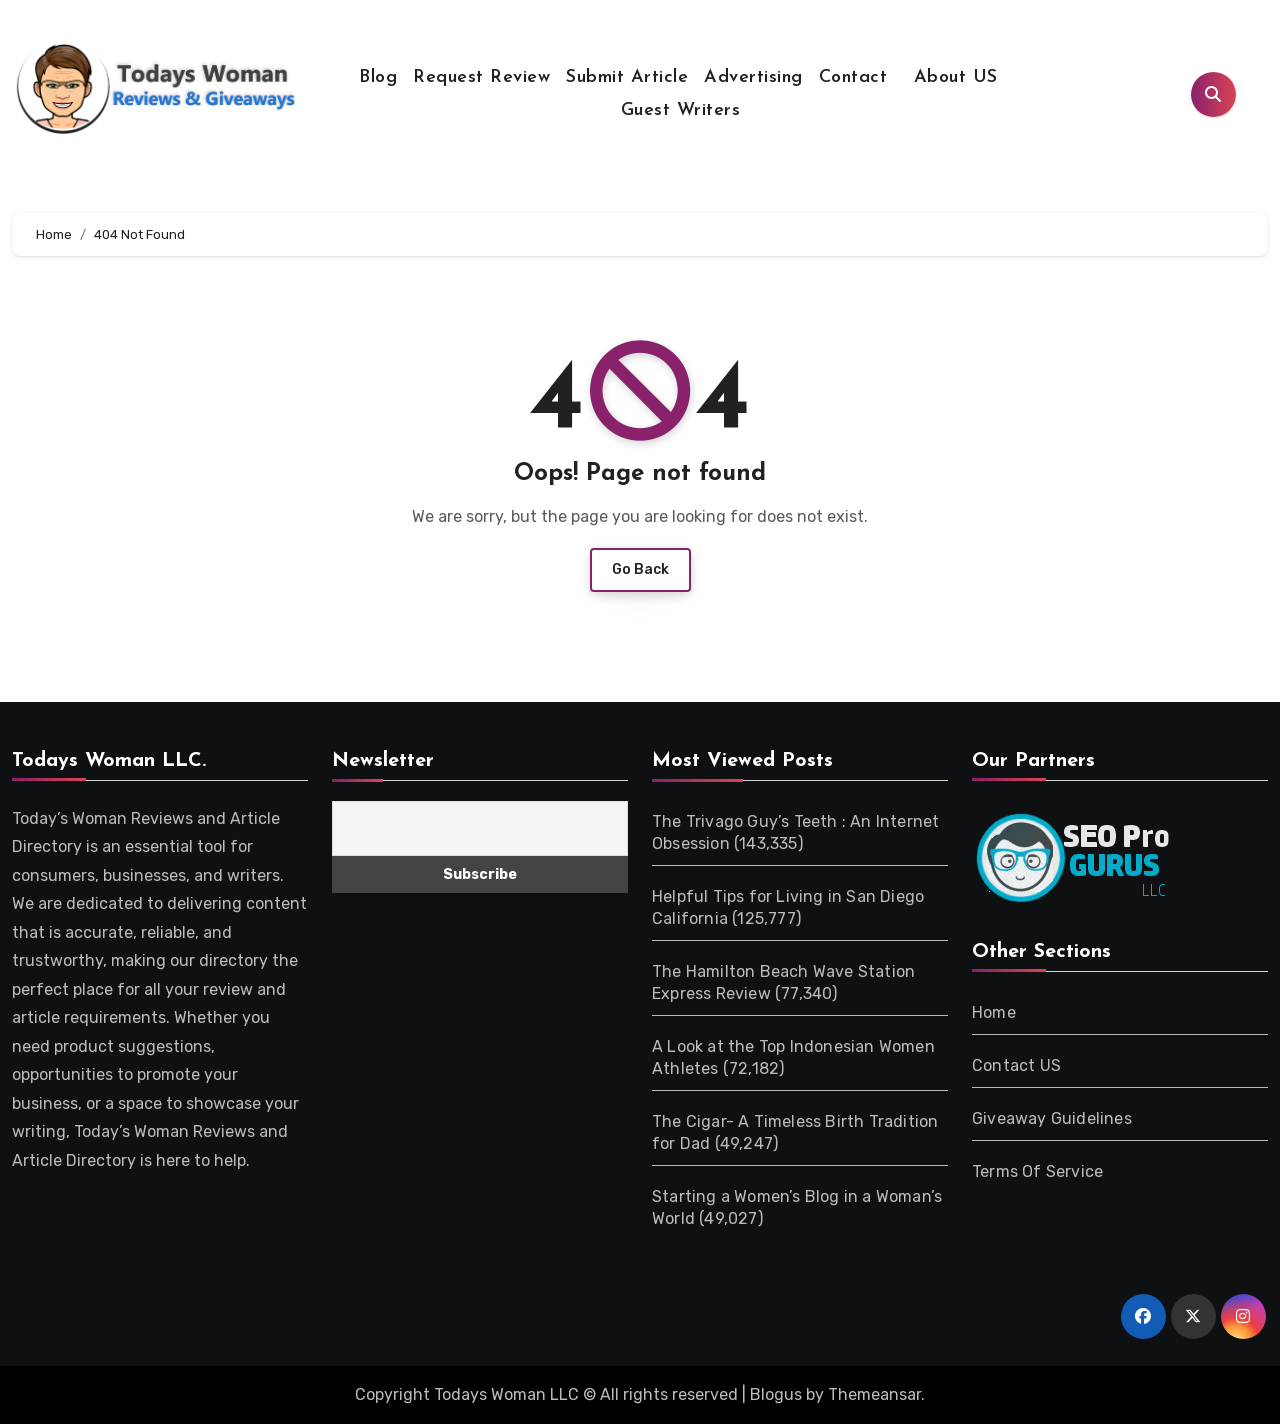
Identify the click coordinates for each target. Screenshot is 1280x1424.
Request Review (481, 77)
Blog (378, 77)
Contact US (1016, 1065)
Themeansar (874, 1394)
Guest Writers (681, 110)
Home (994, 1012)
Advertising (753, 77)
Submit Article (627, 77)
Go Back (640, 569)
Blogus (776, 1394)
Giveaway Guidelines (1052, 1118)
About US (952, 77)
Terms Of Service (1037, 1171)
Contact (853, 77)
